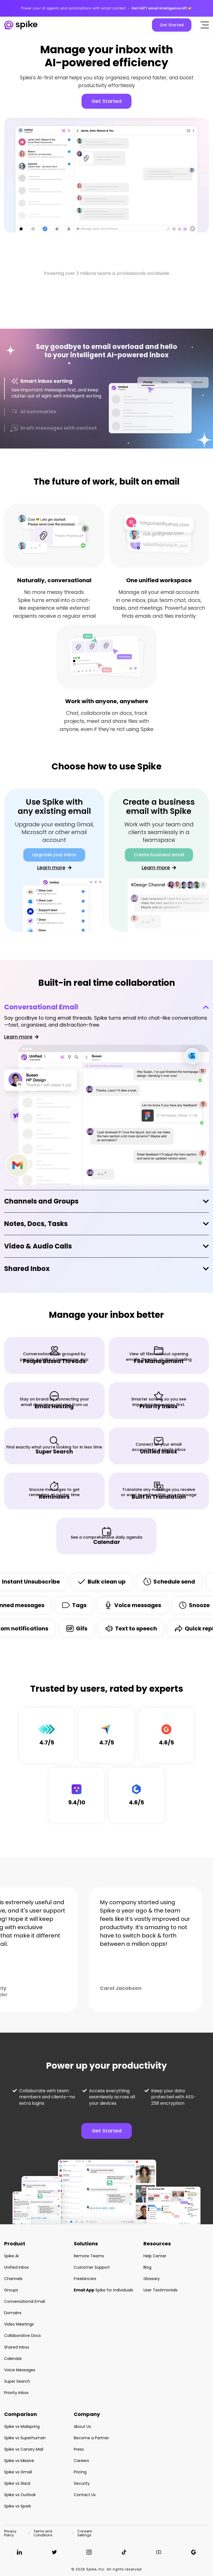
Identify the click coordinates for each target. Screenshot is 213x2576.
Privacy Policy (10, 2533)
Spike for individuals (103, 2290)
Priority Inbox (16, 2392)
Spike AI (11, 2256)
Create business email (159, 855)
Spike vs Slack (17, 2483)
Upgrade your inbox (54, 855)
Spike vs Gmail (18, 2472)
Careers (81, 2460)
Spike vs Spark (17, 2506)
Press (79, 2449)
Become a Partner (91, 2438)
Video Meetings (19, 2324)
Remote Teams (89, 2256)
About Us (82, 2426)
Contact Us (85, 2495)
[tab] (54, 388)
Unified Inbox (16, 2267)
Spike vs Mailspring (22, 2426)
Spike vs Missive (19, 2460)
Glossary (151, 2278)
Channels (13, 2278)
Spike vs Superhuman (25, 2438)
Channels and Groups (41, 1201)
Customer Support (92, 2267)
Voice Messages (19, 2370)
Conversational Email (41, 1007)
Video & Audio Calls (38, 1246)
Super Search (17, 2381)
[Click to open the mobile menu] (204, 25)
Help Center (154, 2256)
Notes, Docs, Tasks (36, 1223)
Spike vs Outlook (20, 2495)
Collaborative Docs (22, 2335)
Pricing (80, 2472)
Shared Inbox (27, 1268)
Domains (12, 2313)
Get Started (172, 25)
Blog (147, 2267)
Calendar (13, 2358)
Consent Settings (84, 2533)
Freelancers (85, 2278)
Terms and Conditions (43, 2533)
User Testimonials (160, 2290)
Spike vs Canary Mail (23, 2449)
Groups (11, 2290)
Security (82, 2483)
